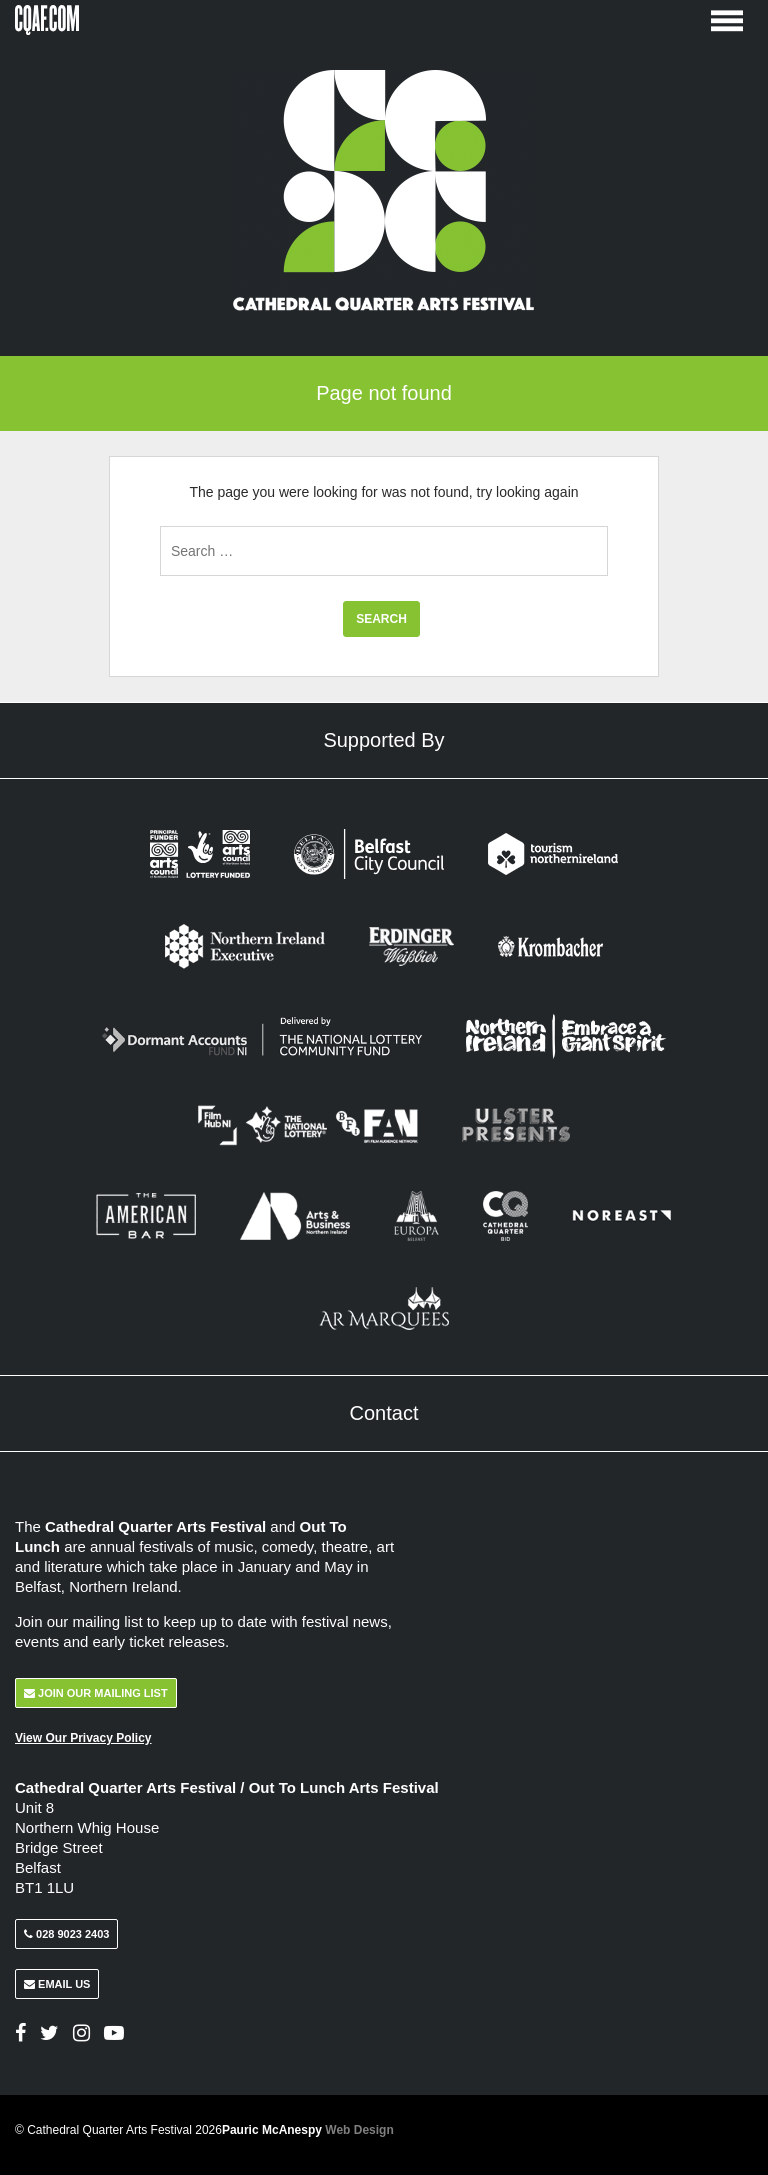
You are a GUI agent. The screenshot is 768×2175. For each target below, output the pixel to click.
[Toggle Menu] (727, 19)
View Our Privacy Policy (83, 1738)
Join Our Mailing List (96, 1693)
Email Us (57, 1984)
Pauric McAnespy (308, 2130)
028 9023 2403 (66, 1934)
